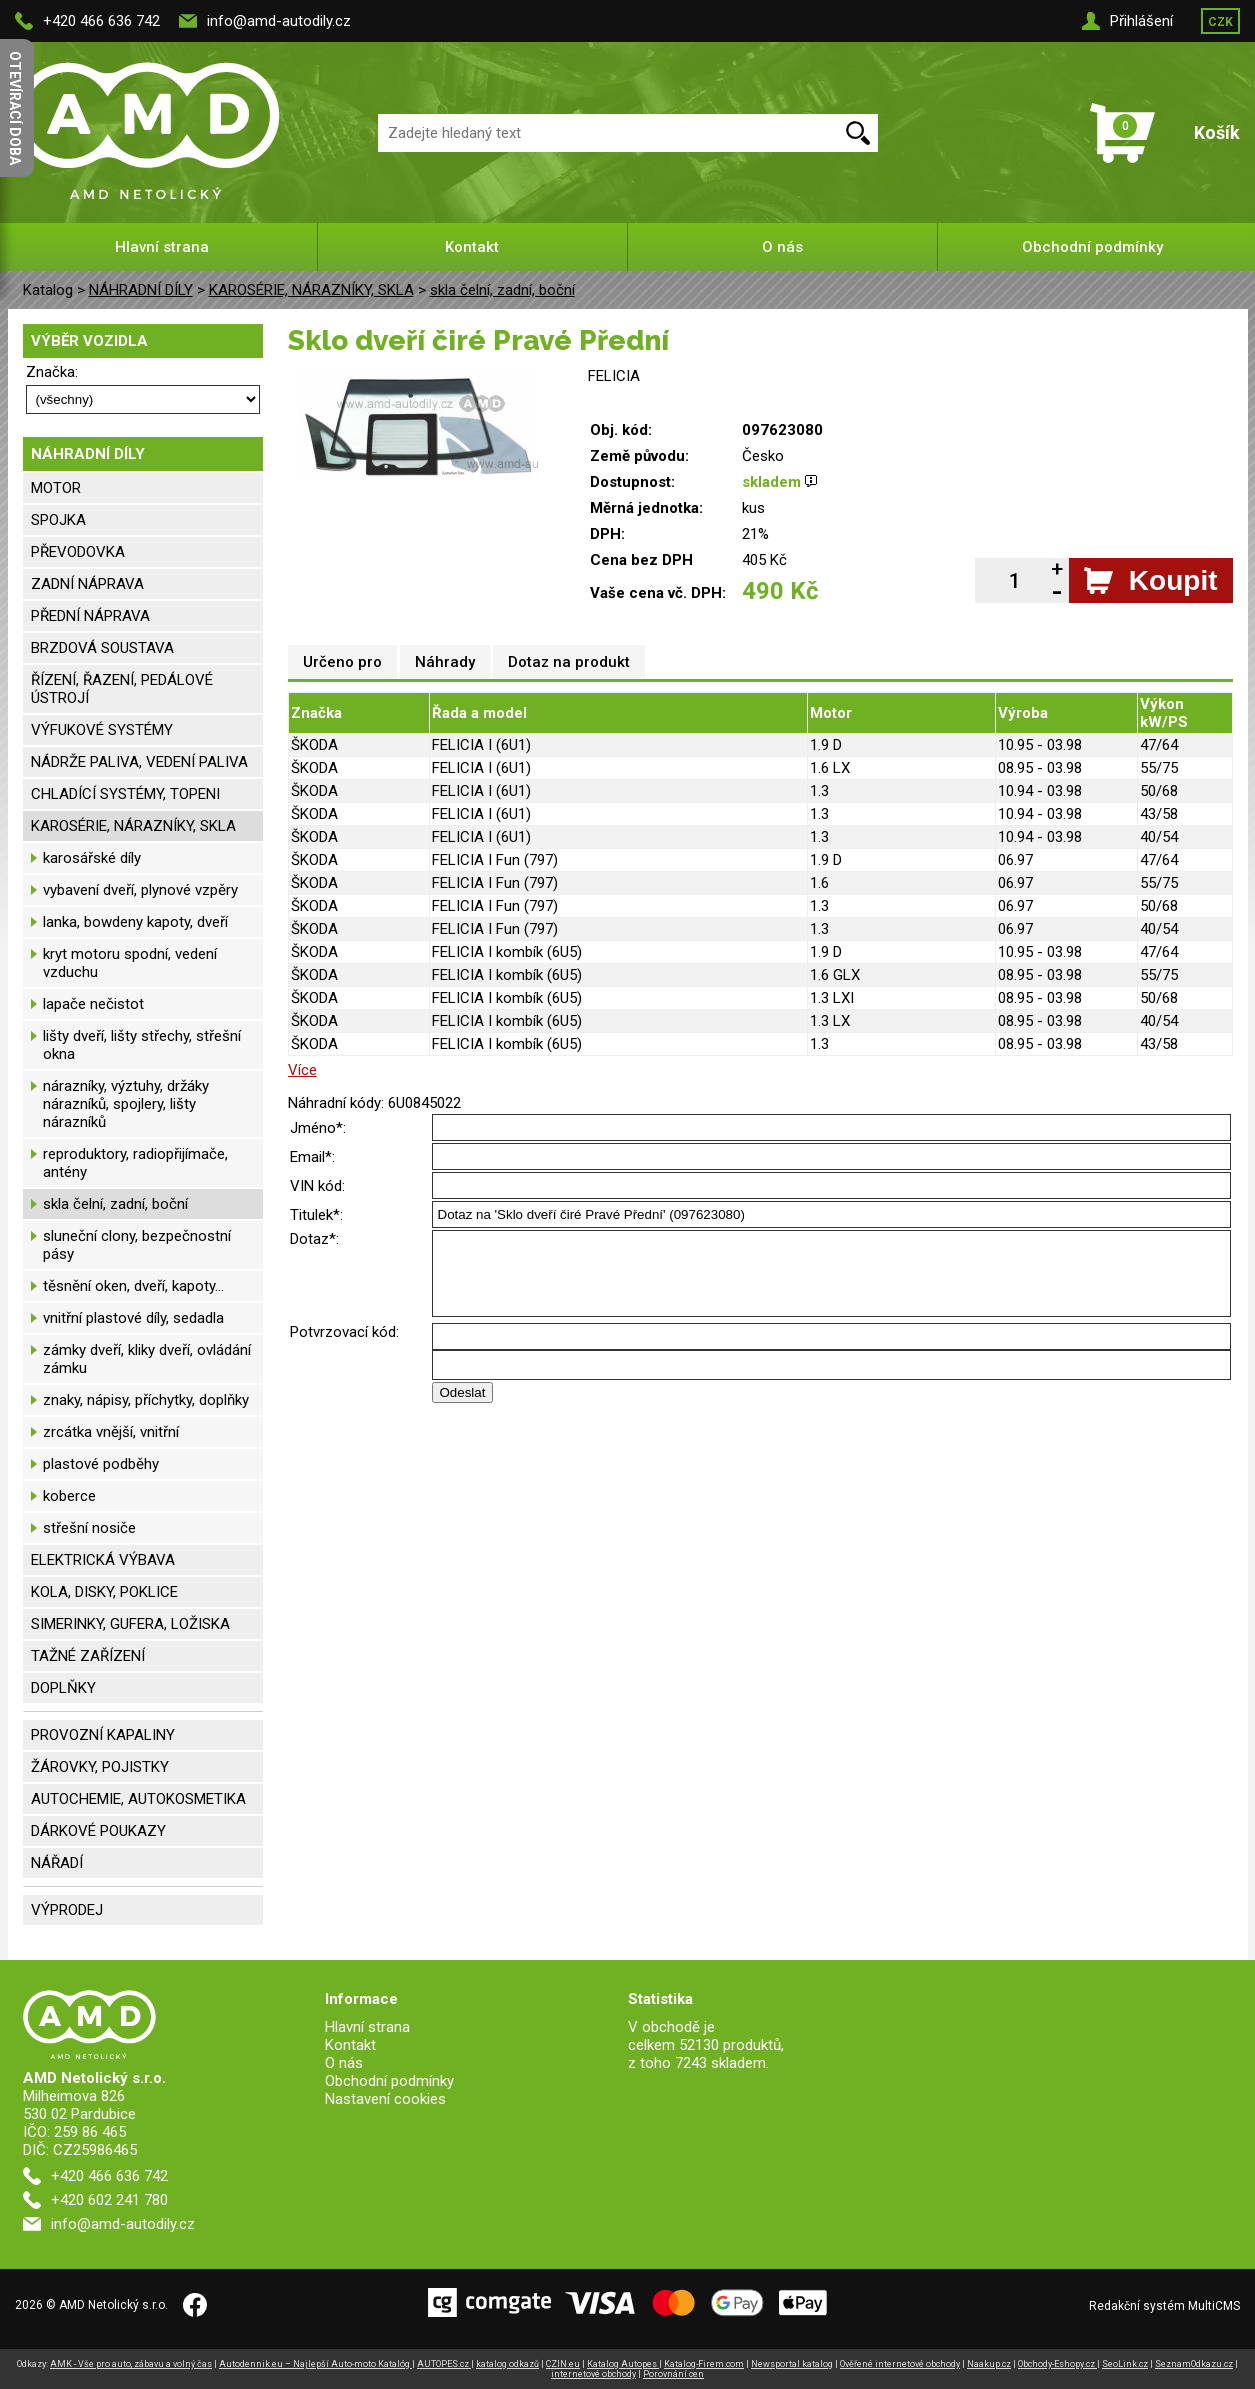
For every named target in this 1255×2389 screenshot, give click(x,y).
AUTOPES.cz (444, 2364)
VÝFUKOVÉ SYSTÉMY (102, 730)
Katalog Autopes (623, 2364)
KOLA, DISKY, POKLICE (104, 1592)
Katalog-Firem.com (704, 2364)
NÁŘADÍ (57, 1863)
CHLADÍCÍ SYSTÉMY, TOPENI (125, 794)
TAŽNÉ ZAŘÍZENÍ (88, 1656)
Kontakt (472, 247)
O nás (782, 247)
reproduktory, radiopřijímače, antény (135, 1163)
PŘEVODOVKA (78, 552)
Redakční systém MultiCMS (1164, 2306)
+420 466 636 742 (101, 21)
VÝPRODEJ (67, 1910)
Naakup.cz (989, 2364)
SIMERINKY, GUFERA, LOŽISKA (130, 1624)
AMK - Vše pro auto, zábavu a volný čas (131, 2364)
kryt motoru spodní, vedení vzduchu (130, 963)
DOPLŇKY (63, 1688)
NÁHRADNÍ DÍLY (141, 290)
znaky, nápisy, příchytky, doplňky (146, 1400)
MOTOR (56, 488)
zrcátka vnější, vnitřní (111, 1432)
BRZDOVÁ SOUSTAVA (102, 648)
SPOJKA (58, 520)
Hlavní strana (162, 247)
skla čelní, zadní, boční (502, 290)
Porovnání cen (673, 2374)
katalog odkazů (507, 2364)
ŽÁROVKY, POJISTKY (100, 1767)
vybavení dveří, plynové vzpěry (140, 890)
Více (302, 1070)
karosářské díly (92, 858)
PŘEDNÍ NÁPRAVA (90, 616)
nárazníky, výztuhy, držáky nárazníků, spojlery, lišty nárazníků (126, 1104)
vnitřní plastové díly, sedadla (133, 1318)
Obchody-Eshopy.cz (1057, 2364)
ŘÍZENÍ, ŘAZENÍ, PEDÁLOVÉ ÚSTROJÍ (122, 689)
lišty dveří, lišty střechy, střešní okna (142, 1045)
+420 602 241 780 (109, 2200)
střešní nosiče (89, 1528)
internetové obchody (593, 2374)
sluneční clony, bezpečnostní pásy (137, 1245)
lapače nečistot (93, 1004)
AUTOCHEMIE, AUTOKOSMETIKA (138, 1799)
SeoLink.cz (1125, 2364)
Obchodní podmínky (1092, 247)
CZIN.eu (563, 2364)
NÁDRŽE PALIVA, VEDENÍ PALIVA (139, 762)
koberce (69, 1496)
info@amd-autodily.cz (279, 21)
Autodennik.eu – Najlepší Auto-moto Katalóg (315, 2364)
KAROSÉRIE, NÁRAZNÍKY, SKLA (311, 290)
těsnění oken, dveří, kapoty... (133, 1286)
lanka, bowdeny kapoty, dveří (135, 922)
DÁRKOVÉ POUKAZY (98, 1831)
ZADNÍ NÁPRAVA (87, 584)
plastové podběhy (101, 1464)
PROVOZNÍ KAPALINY (103, 1735)
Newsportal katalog (792, 2364)
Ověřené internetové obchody (900, 2364)
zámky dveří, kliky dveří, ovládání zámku (147, 1359)
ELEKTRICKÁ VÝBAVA (103, 1560)
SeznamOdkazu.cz (1194, 2364)
